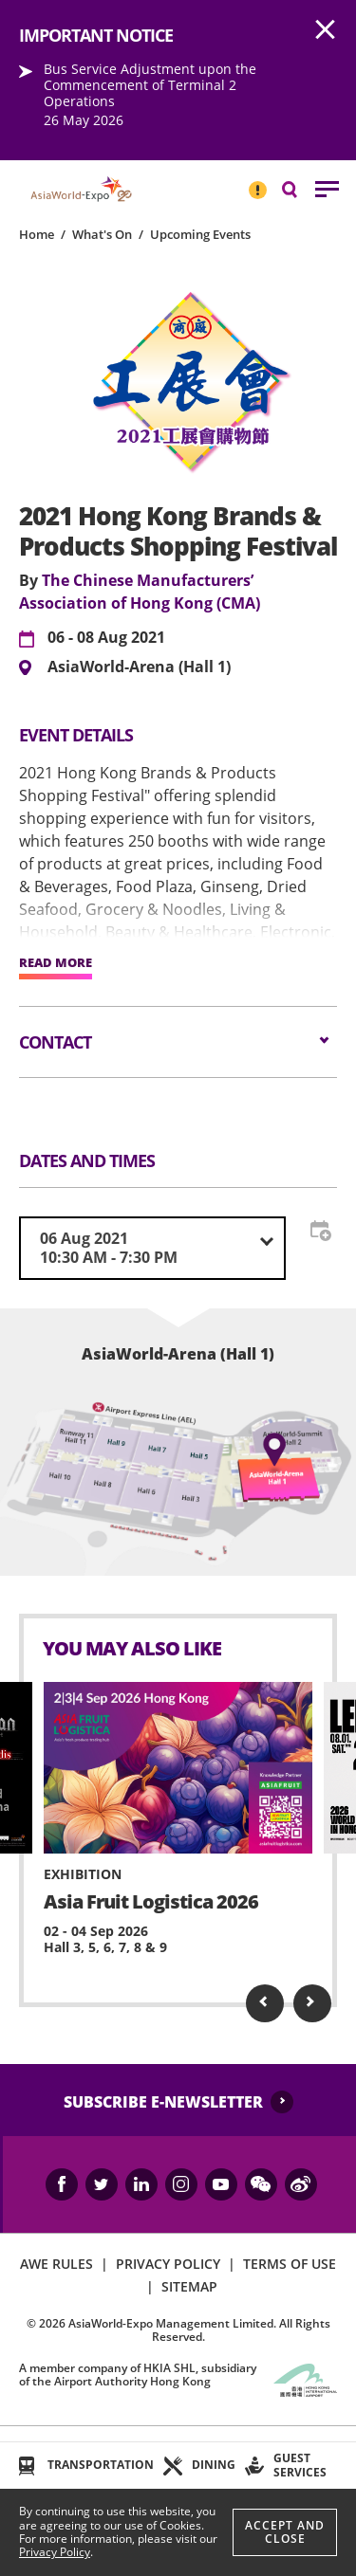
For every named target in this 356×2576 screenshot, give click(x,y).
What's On (102, 234)
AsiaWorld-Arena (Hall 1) (139, 667)
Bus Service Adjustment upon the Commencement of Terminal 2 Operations (150, 85)
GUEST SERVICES (300, 2464)
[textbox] (152, 1248)
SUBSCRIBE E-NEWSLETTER (163, 2102)
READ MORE (55, 963)
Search (299, 188)
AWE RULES (56, 2264)
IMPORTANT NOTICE (257, 182)
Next (312, 2003)
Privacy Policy (54, 2552)
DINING (213, 2465)
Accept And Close (285, 2532)
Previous (265, 2003)
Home (36, 234)
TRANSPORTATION (100, 2465)
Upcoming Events (200, 234)
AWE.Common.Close (325, 30)
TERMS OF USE (289, 2264)
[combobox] (152, 1247)
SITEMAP (189, 2286)
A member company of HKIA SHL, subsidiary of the (137, 2374)
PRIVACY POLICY (168, 2264)
